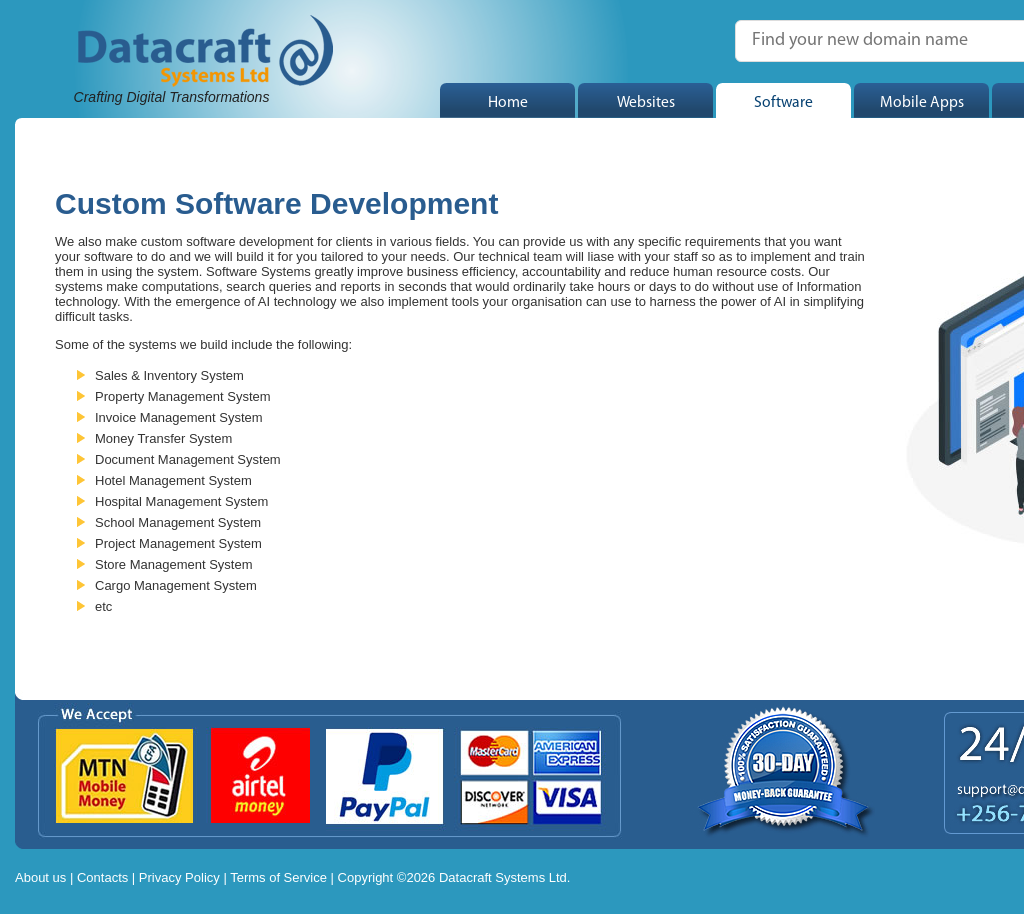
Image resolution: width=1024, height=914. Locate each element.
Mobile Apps (922, 103)
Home (508, 103)
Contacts (102, 877)
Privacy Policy (179, 877)
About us (40, 877)
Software (783, 103)
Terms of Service (278, 877)
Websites (646, 103)
